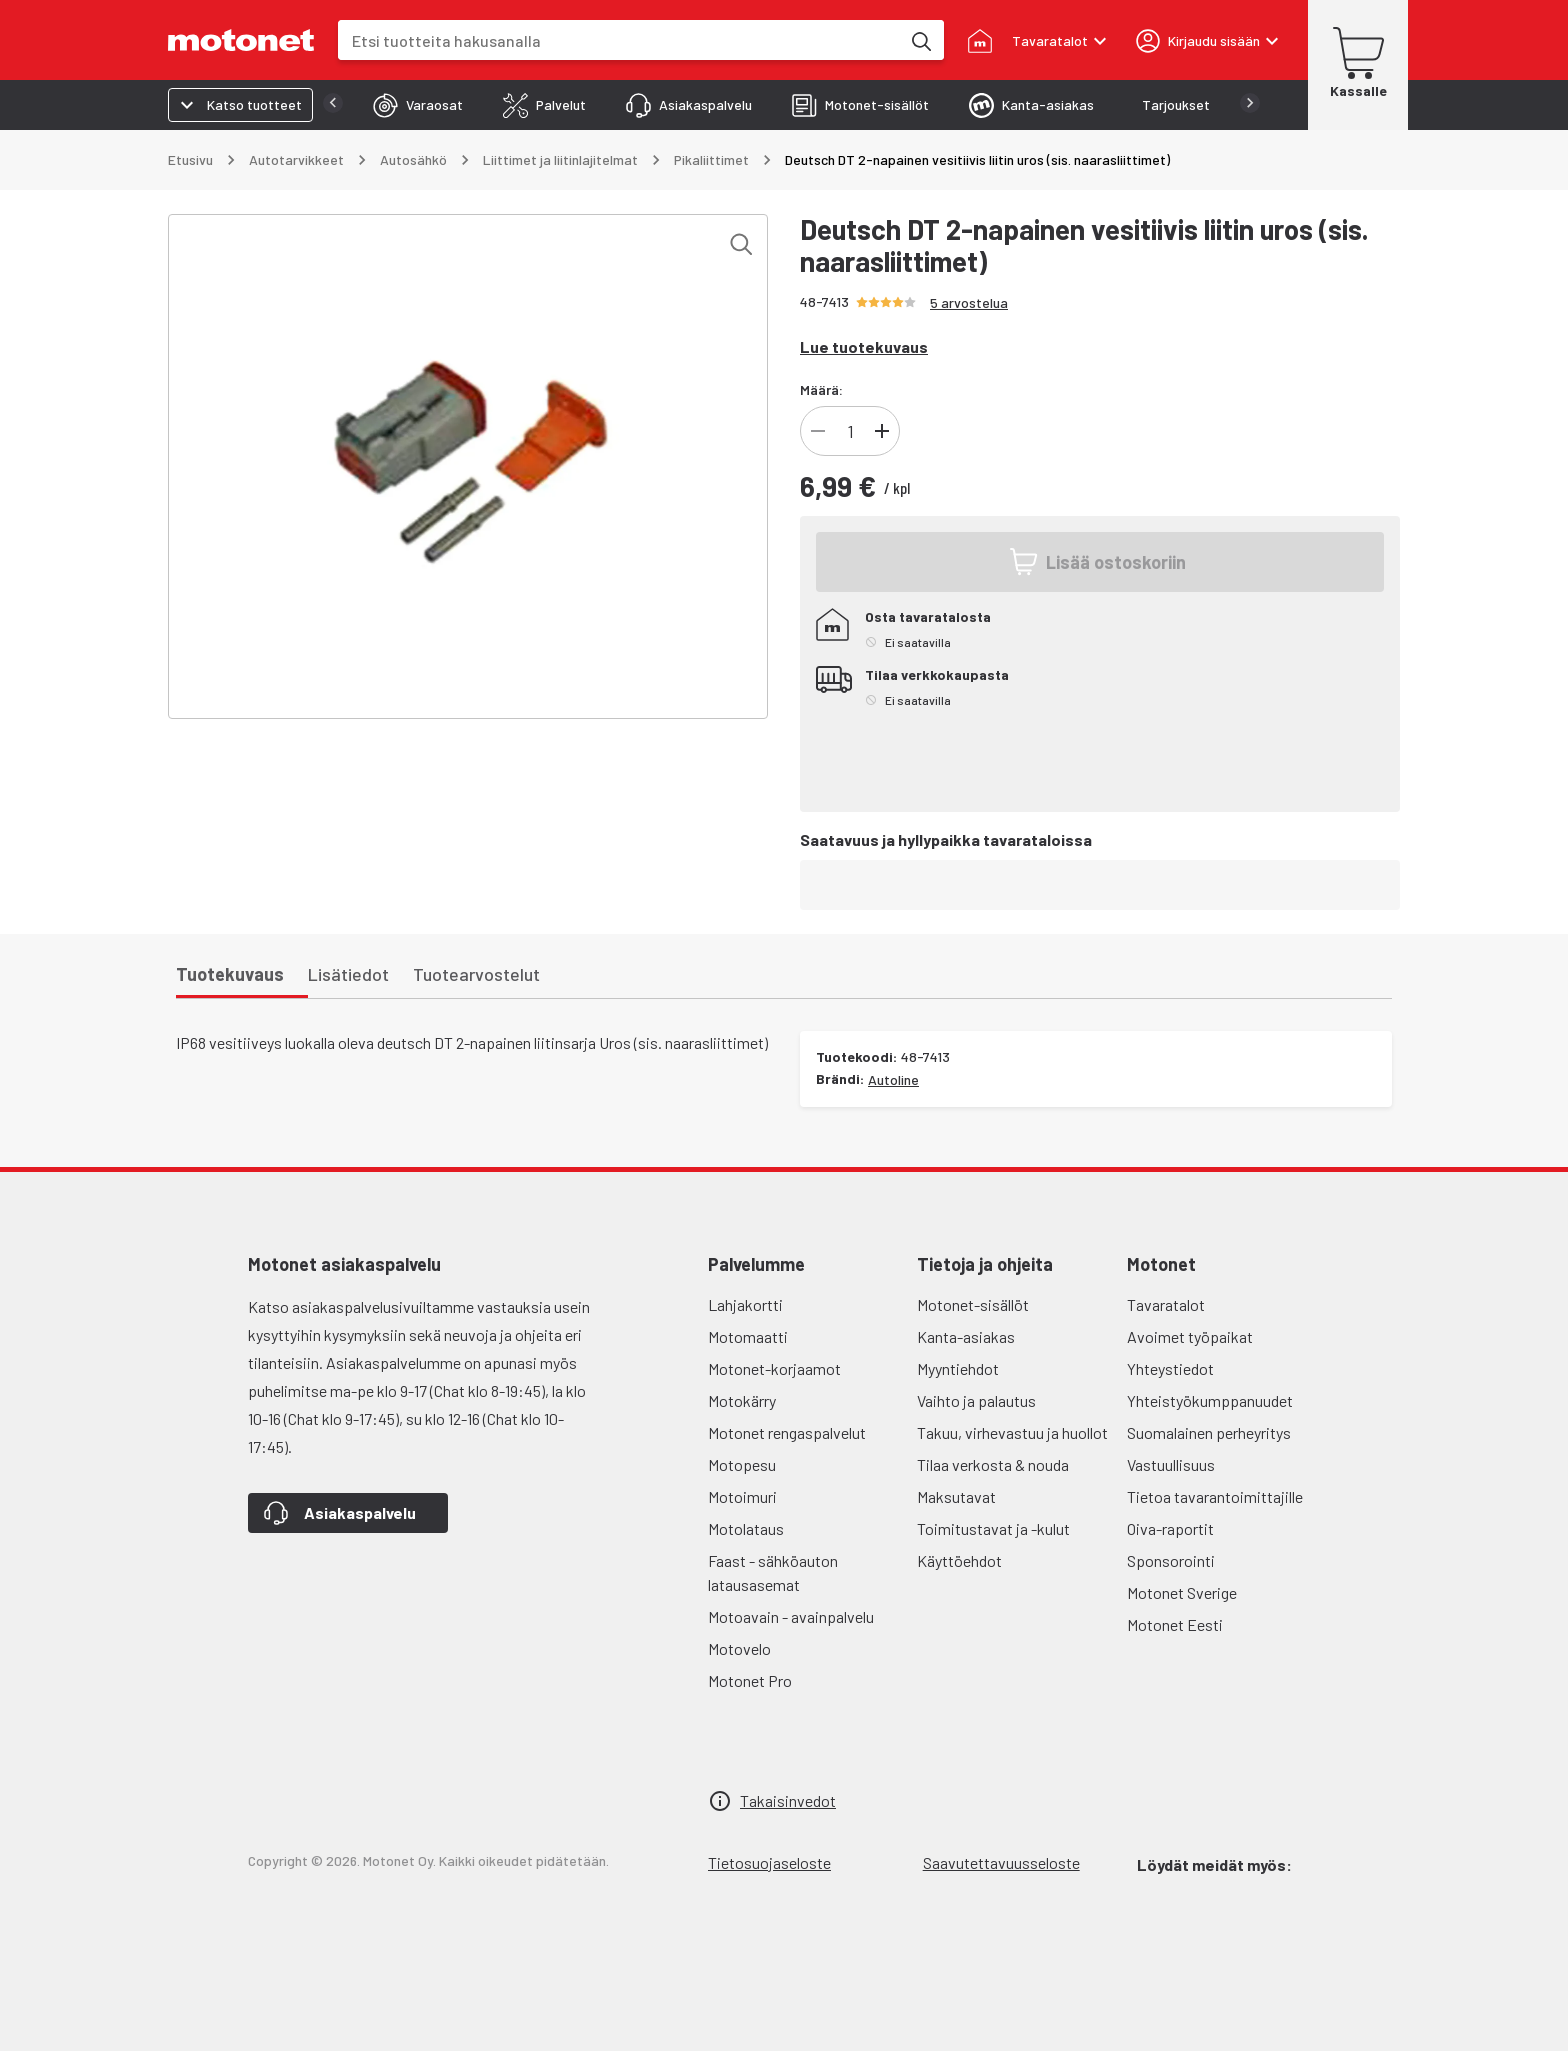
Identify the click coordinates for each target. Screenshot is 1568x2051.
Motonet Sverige (1182, 1592)
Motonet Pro (750, 1680)
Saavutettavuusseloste (1001, 1862)
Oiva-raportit (1170, 1528)
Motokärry (742, 1400)
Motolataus (746, 1528)
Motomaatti (748, 1336)
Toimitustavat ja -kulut (993, 1528)
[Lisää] (882, 431)
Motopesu (742, 1464)
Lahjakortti (745, 1304)
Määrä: (821, 389)
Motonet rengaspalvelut (787, 1432)
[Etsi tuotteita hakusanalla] (920, 40)
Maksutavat (956, 1496)
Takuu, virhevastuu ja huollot (1012, 1432)
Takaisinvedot (788, 1800)
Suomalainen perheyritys (1209, 1432)
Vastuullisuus (1171, 1464)
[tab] (378, 105)
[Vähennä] (818, 431)
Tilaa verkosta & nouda (993, 1464)
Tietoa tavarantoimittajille (1215, 1496)
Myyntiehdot (958, 1368)
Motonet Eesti (1175, 1624)
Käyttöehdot (959, 1560)
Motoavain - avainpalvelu (791, 1616)
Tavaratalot (1166, 1304)
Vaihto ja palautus (976, 1400)
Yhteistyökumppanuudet (1210, 1400)
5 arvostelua (969, 302)
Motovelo (739, 1648)
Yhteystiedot (1170, 1368)
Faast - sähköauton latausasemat (773, 1572)
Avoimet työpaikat (1190, 1336)
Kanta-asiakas (966, 1336)
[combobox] (619, 40)
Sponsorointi (1171, 1560)
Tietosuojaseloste (769, 1862)
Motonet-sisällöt (973, 1304)
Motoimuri (742, 1496)
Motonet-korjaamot (774, 1368)
